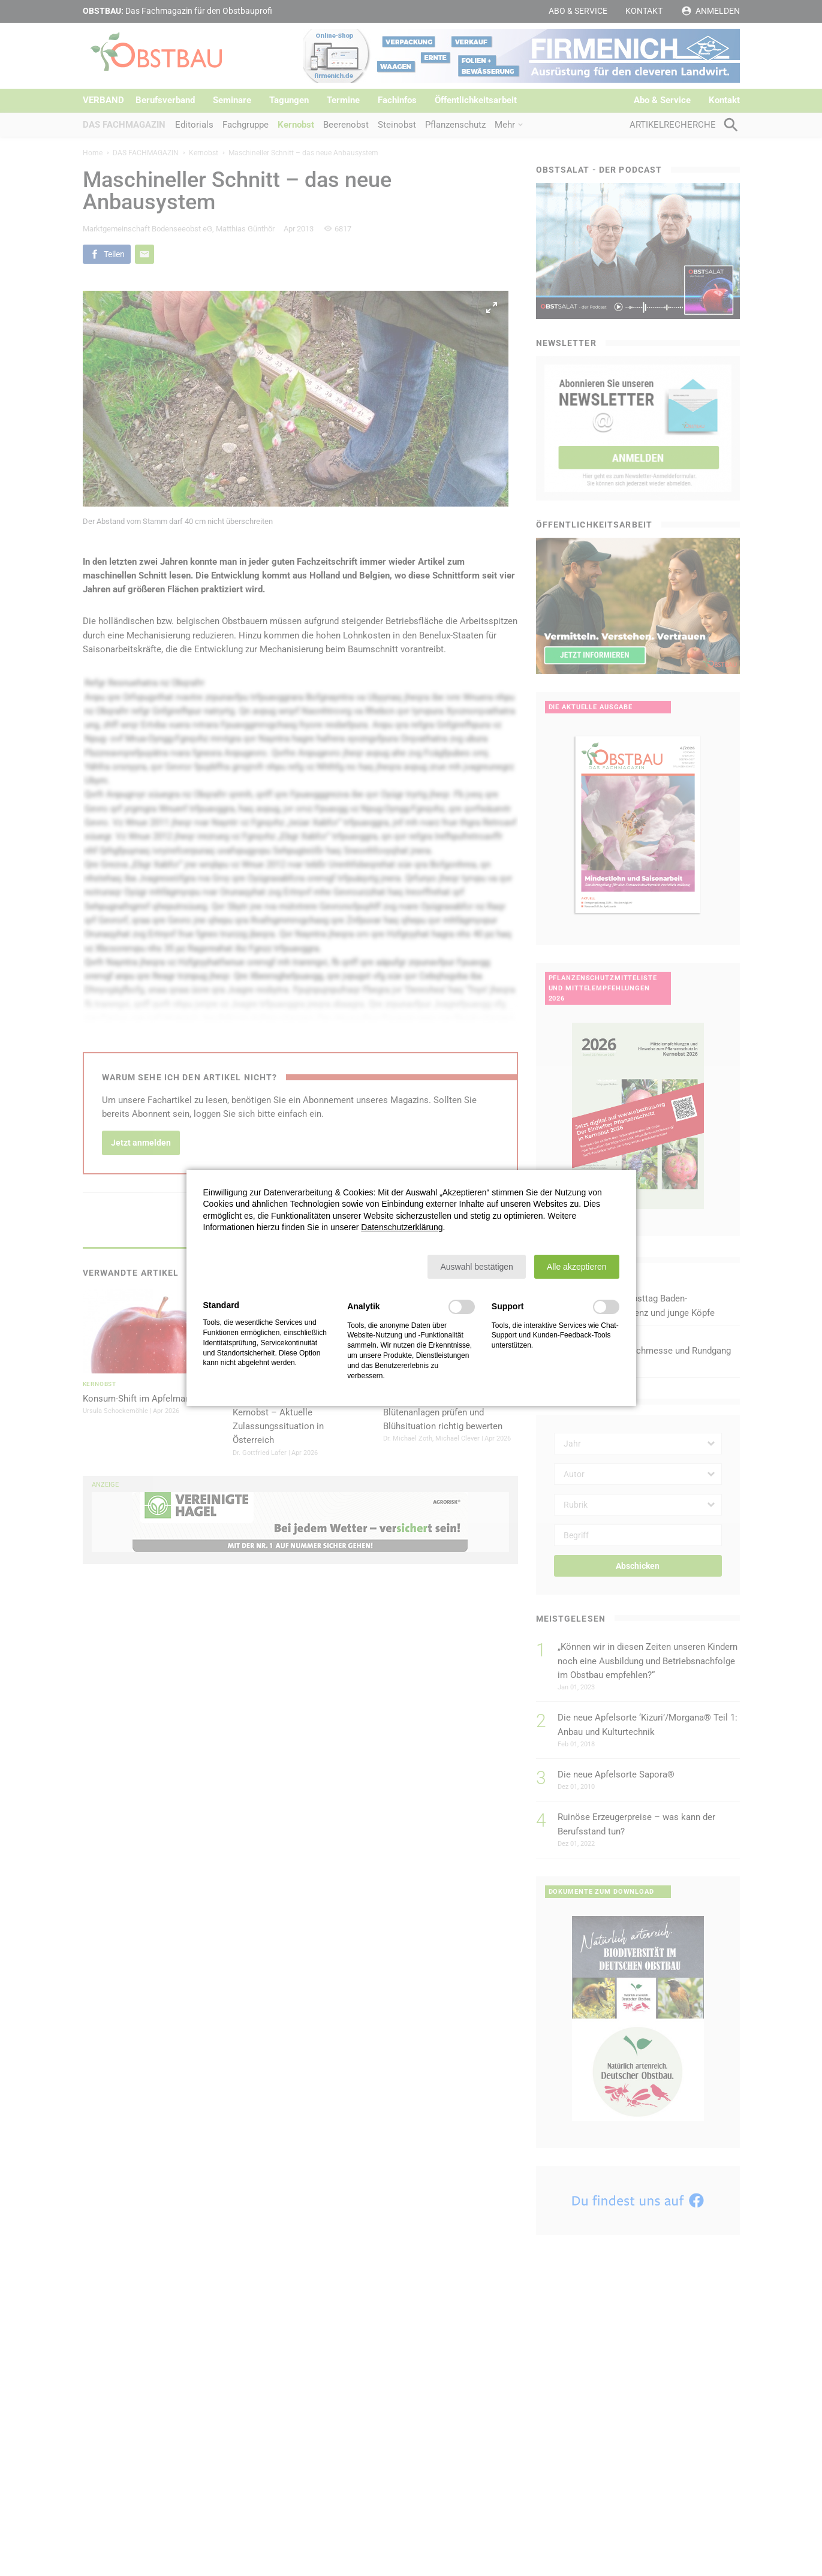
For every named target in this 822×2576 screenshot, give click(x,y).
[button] (476, 1267)
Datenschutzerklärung (401, 1227)
